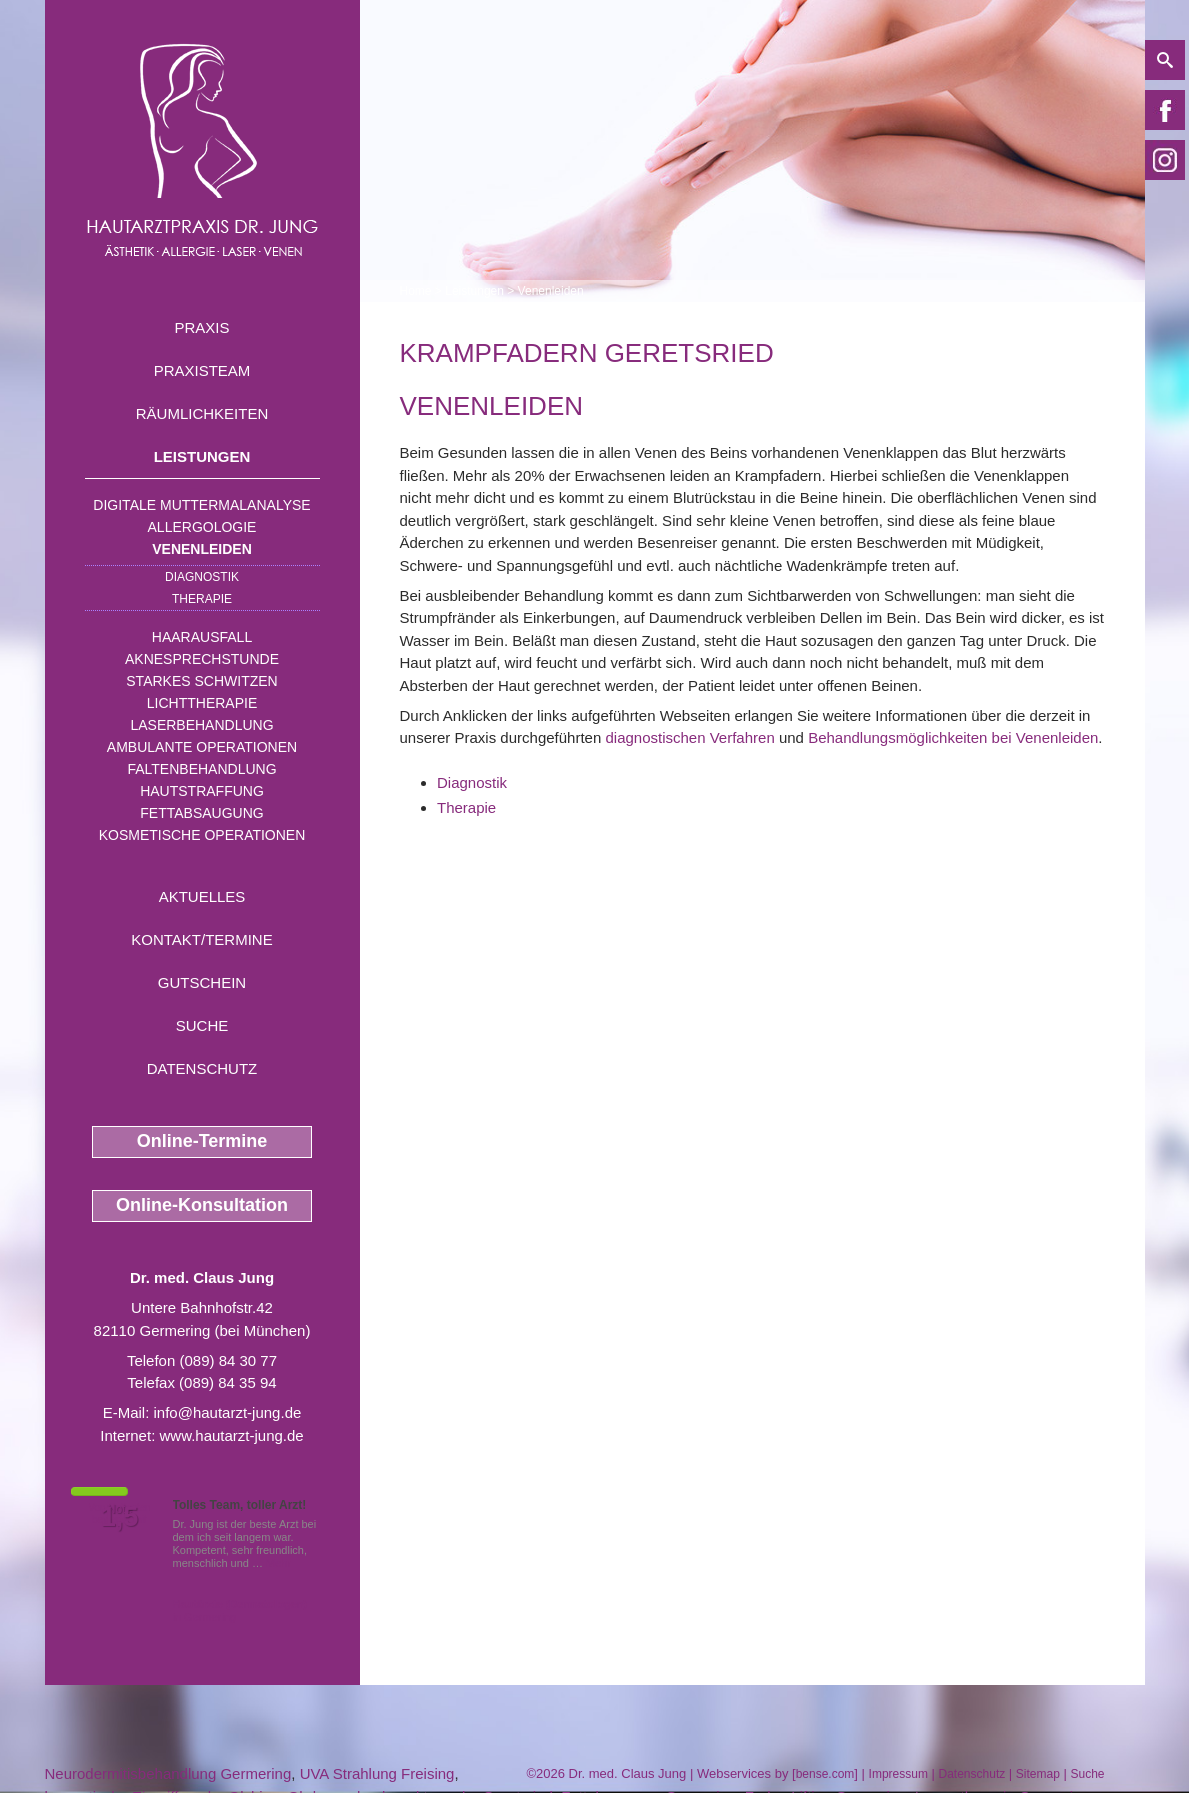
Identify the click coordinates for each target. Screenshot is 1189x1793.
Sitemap (1038, 1774)
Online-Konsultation (202, 1205)
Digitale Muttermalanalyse (201, 505)
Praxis (201, 327)
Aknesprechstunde (202, 659)
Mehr (278, 1563)
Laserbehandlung (201, 725)
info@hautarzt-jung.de (228, 1412)
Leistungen (202, 456)
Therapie (202, 599)
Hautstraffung (202, 791)
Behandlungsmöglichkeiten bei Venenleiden (953, 737)
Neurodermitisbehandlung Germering (168, 1773)
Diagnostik (202, 577)
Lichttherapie (202, 703)
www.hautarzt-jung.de (231, 1435)
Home (416, 291)
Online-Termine (202, 1141)
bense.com (825, 1774)
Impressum (898, 1774)
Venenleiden (202, 549)
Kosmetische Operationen (202, 835)
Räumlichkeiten (202, 413)
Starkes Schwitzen (201, 681)
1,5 (120, 1517)
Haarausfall (202, 637)
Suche (202, 1025)
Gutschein (202, 982)
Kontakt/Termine (201, 939)
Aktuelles (202, 896)
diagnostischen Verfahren (689, 737)
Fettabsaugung (201, 813)
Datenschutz (202, 1068)
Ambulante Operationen (202, 747)
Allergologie (202, 527)
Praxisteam (202, 370)
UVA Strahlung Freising (377, 1773)
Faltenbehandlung (201, 769)
